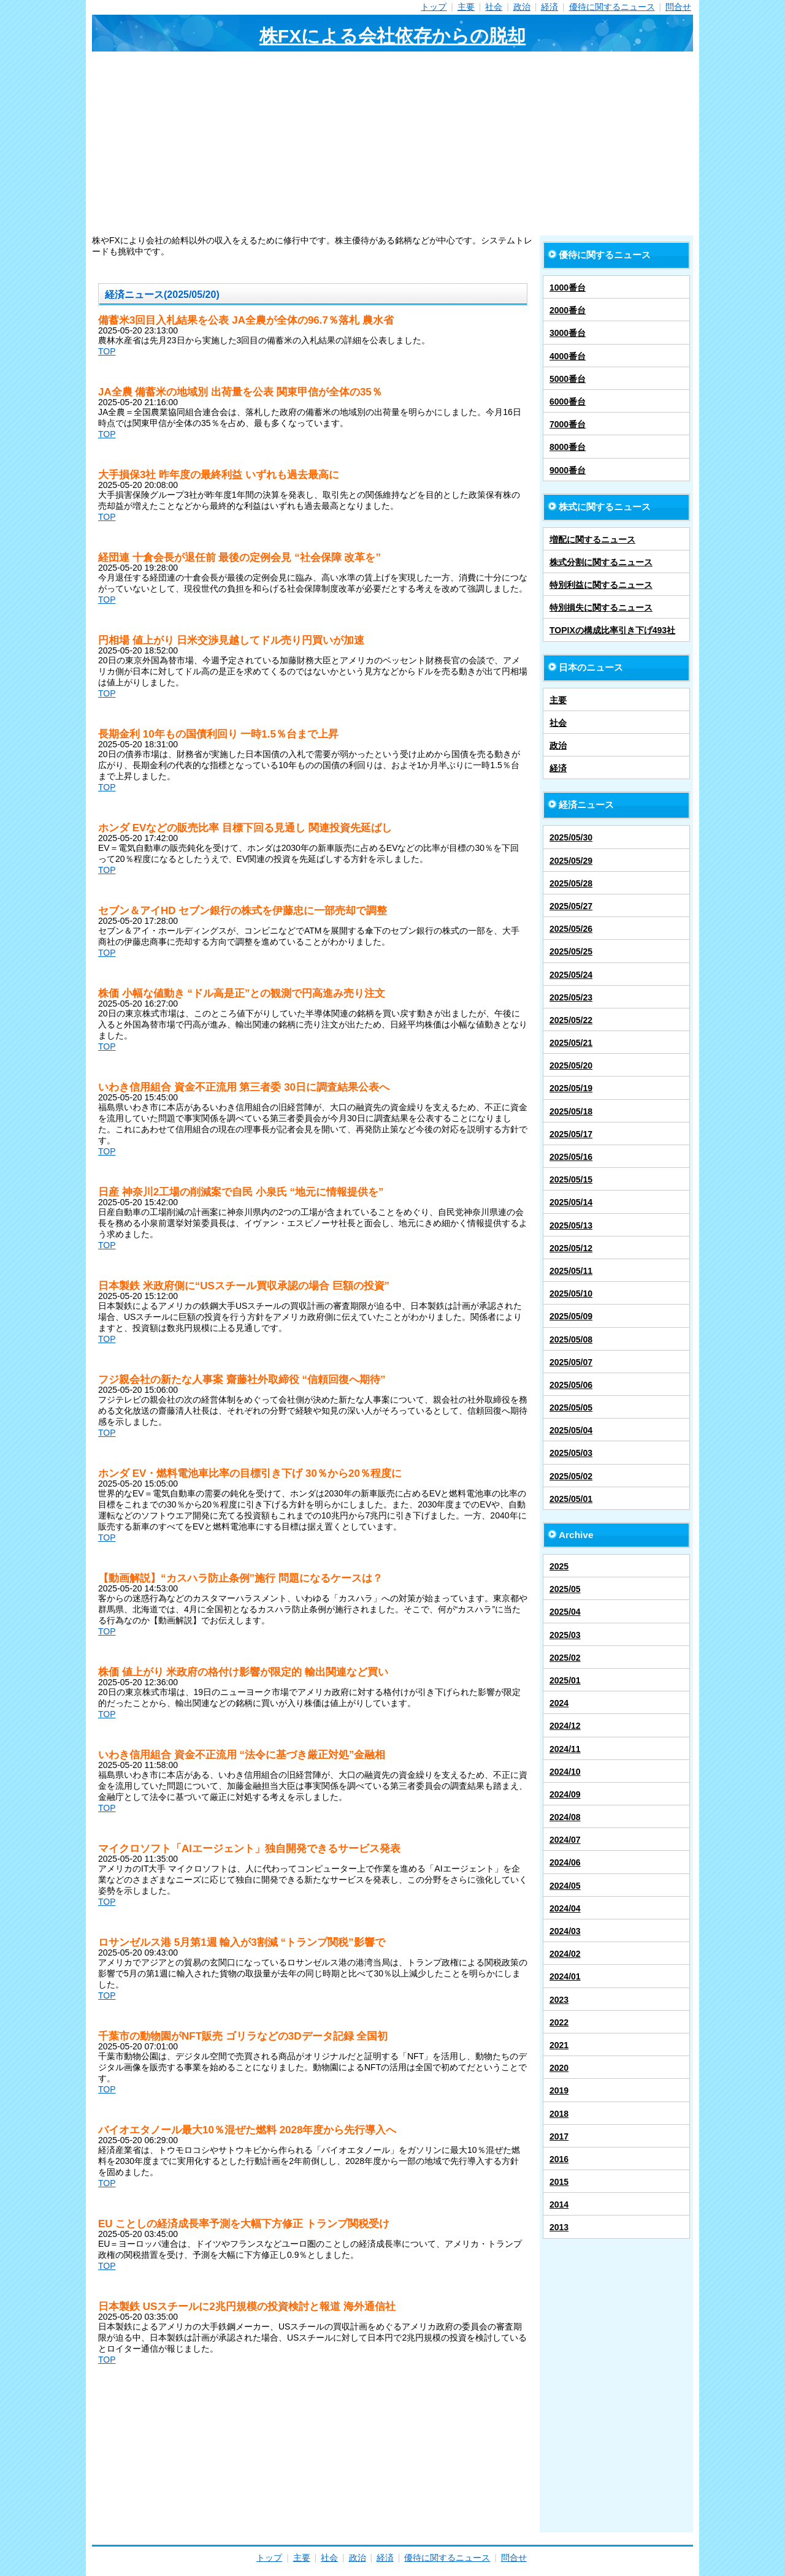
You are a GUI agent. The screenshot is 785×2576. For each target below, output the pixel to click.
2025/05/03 (571, 1453)
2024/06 (565, 1862)
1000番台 (568, 287)
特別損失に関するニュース (601, 607)
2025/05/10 (571, 1293)
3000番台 (568, 333)
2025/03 (565, 1635)
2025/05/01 (571, 1499)
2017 (559, 2136)
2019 (559, 2090)
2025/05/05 (571, 1407)
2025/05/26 (571, 929)
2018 (559, 2114)
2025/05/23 (571, 997)
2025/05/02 (571, 1476)
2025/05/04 (571, 1430)
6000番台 (568, 401)
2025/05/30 (571, 837)
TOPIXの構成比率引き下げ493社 (612, 630)
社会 (493, 7)
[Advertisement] (392, 143)
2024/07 (565, 1840)
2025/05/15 (571, 1179)
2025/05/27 (571, 906)
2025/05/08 (571, 1339)
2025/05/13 (571, 1225)
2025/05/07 (571, 1362)
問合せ (678, 7)
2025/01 (565, 1680)
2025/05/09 (571, 1316)
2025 (559, 1566)
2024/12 (565, 1726)
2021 (559, 2045)
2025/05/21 (571, 1043)
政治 (521, 7)
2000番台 (568, 310)
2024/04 (565, 1908)
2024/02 (565, 1954)
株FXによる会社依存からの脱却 (392, 36)
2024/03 (565, 1931)
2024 (559, 1703)
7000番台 (568, 424)
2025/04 (565, 1612)
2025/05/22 (571, 1020)
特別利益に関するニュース (601, 585)
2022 (559, 2022)
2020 (559, 2068)
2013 (559, 2227)
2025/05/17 (571, 1134)
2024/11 (565, 1749)
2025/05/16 (571, 1157)
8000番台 (568, 447)
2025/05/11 (571, 1271)
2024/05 (565, 1886)
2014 (559, 2204)
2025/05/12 (571, 1248)
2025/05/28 (571, 883)
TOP (107, 351)
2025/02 (565, 1658)
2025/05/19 (571, 1088)
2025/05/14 (571, 1202)
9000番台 (568, 470)
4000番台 (568, 356)
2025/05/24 (571, 975)
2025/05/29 (571, 861)
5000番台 (568, 379)
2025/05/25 (571, 951)
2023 (559, 2000)
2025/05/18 (571, 1111)
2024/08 (565, 1817)
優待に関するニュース (612, 7)
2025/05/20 (571, 1065)
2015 (559, 2182)
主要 (466, 7)
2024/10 (565, 1772)
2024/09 (565, 1794)
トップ (433, 7)
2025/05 (565, 1589)
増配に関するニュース (592, 539)
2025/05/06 (571, 1385)
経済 (549, 7)
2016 (559, 2159)
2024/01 (565, 1976)
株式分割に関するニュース (601, 562)
